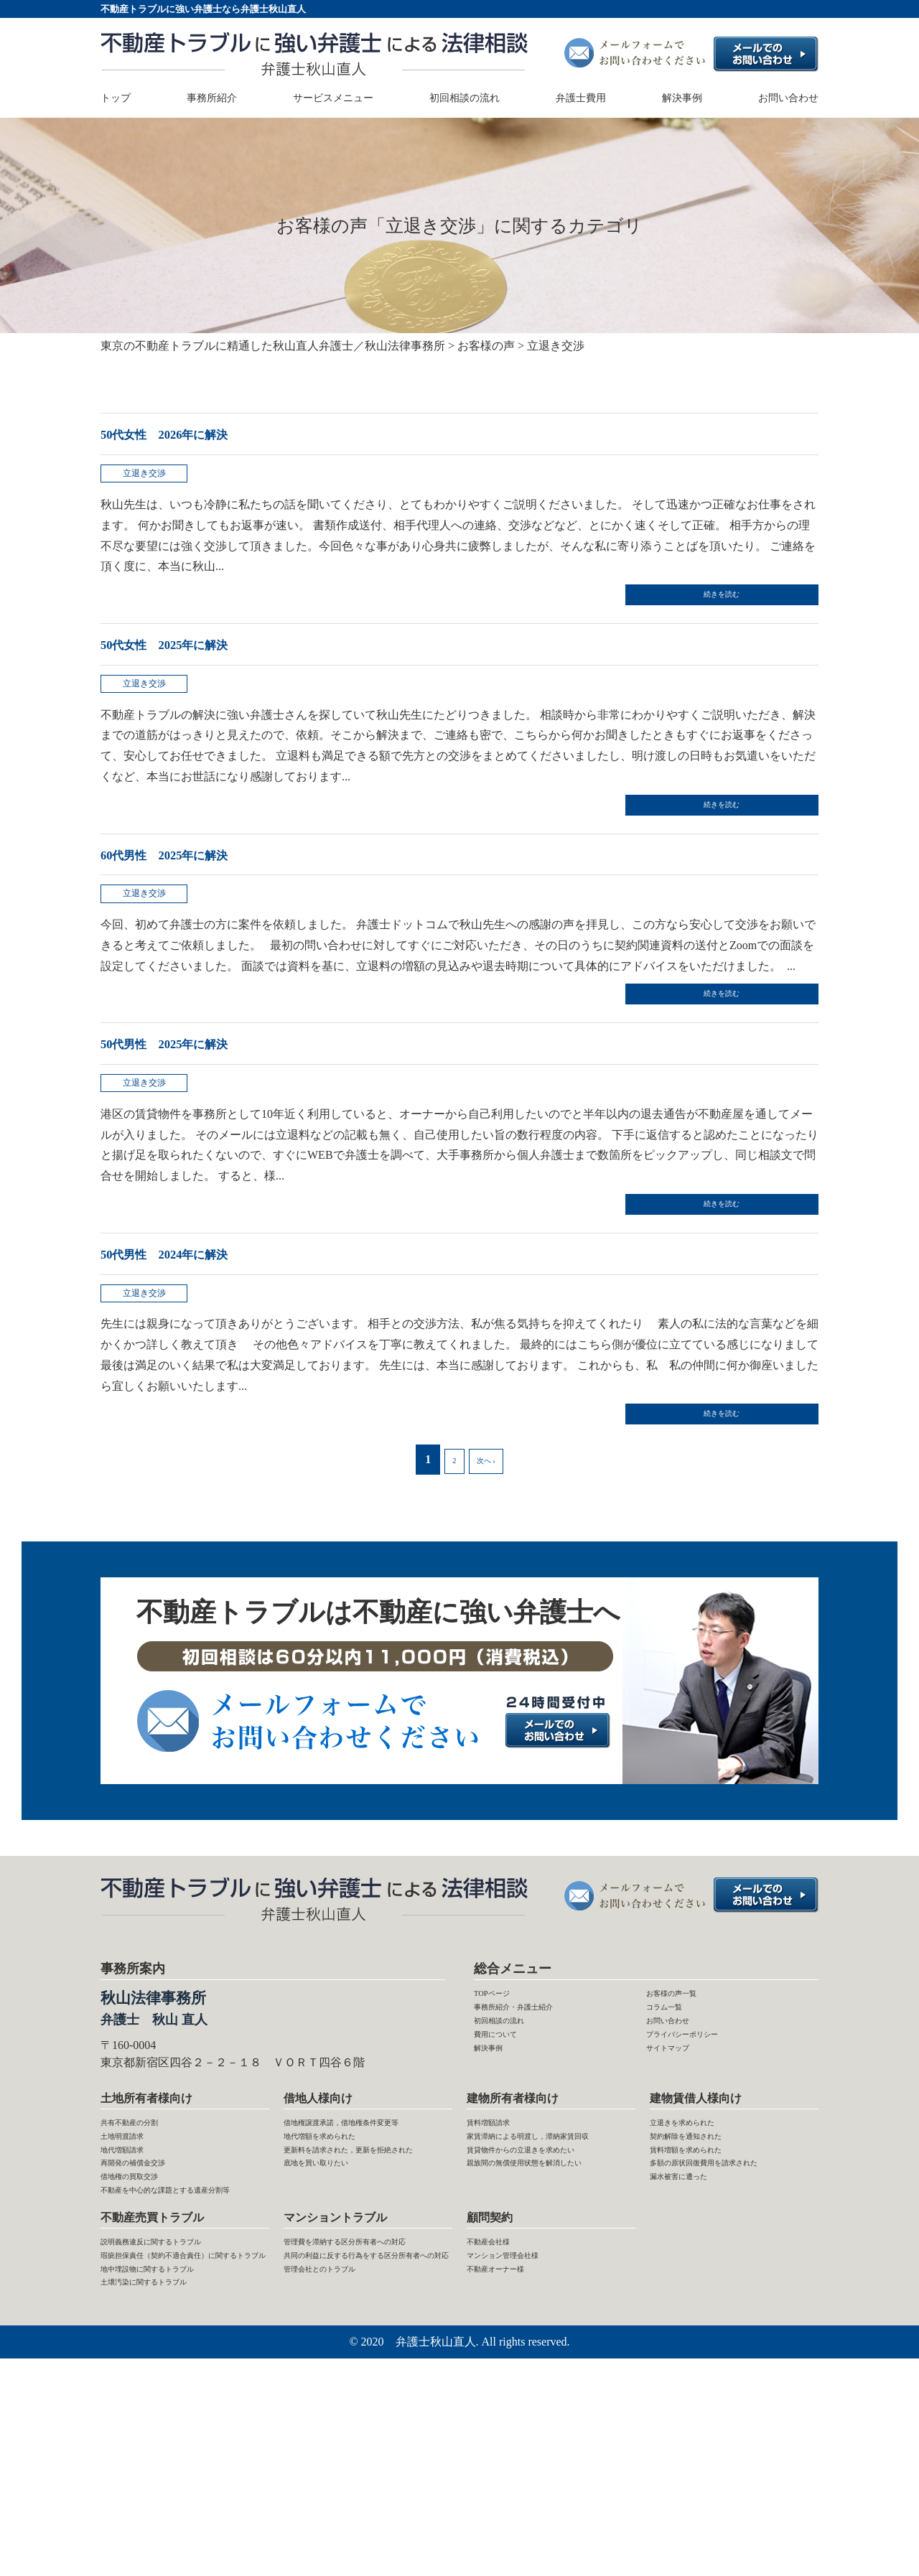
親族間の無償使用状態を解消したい (547, 2344)
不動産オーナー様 (513, 2455)
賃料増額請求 (501, 2231)
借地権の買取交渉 (146, 2313)
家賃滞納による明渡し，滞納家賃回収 (547, 2261)
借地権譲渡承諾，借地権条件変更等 (364, 2241)
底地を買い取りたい (335, 2334)
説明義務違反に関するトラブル (181, 2413)
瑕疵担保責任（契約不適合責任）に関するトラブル (175, 2444)
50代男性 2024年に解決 (200, 1324)
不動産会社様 (501, 2413)
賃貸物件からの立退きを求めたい (547, 2303)
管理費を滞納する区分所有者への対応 (364, 2423)
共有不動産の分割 (146, 2231)
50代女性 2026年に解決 (200, 433)
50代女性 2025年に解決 (200, 661)
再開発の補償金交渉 (152, 2293)
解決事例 (682, 98)
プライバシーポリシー (703, 2151)
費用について (508, 2151)
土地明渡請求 (135, 2251)
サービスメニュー (333, 98)
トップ (116, 98)
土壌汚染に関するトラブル (169, 2496)
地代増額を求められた (341, 2272)
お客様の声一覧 (686, 2089)
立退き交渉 (151, 481)
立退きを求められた (701, 2231)
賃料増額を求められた (707, 2272)
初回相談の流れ (464, 98)
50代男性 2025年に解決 (200, 1096)
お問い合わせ (788, 98)
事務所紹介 (212, 98)
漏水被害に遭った (696, 2334)
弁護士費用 (581, 98)
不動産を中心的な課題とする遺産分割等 (181, 2344)
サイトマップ (680, 2172)
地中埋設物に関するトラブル (175, 2476)
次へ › (486, 1550)
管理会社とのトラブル (341, 2496)
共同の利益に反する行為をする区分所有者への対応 (364, 2465)
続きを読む (746, 609)
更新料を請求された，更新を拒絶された (364, 2303)
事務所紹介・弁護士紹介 (537, 2110)
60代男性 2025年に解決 (200, 889)
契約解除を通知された (707, 2251)
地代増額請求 (135, 2272)
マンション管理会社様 (524, 2434)
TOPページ (502, 2089)
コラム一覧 (675, 2110)
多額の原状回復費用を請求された (730, 2303)
